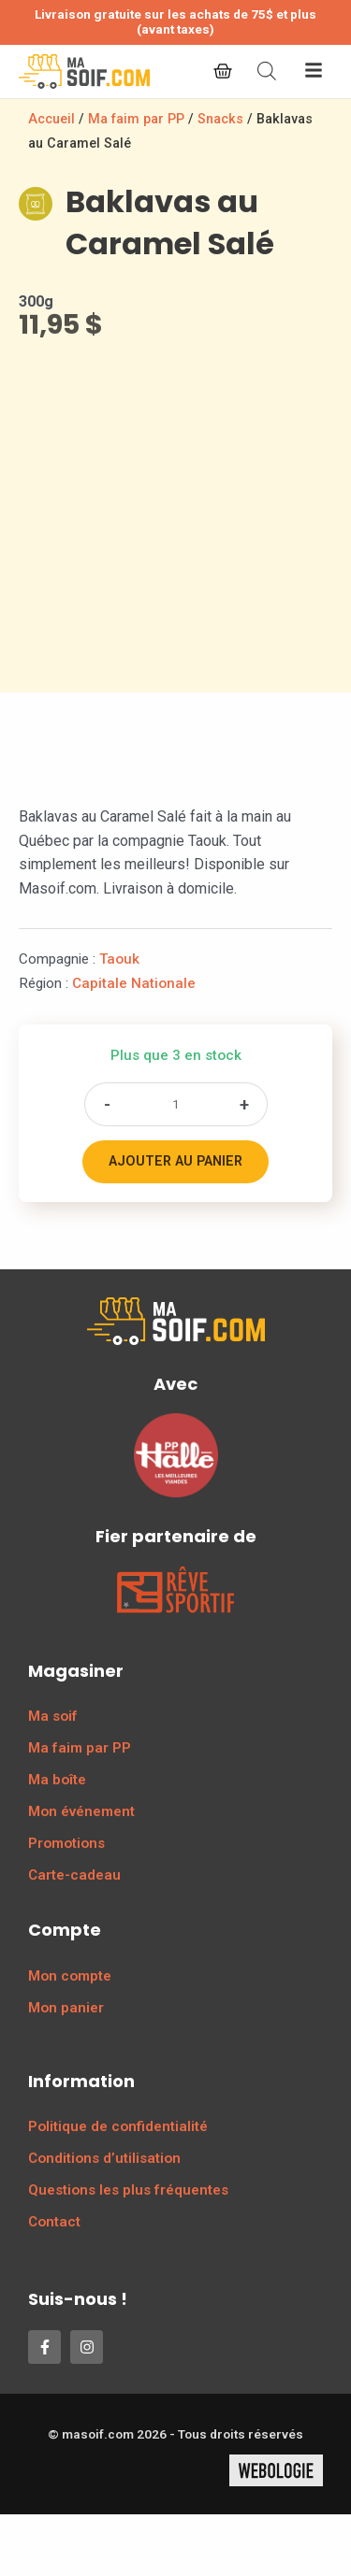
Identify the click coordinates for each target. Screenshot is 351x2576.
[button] (313, 71)
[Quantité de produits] (176, 1104)
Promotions (66, 1843)
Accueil (51, 119)
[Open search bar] (266, 71)
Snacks (220, 119)
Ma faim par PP (136, 119)
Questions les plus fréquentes (128, 2190)
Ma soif (53, 1716)
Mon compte (69, 1976)
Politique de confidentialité (118, 2126)
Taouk (119, 959)
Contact (54, 2221)
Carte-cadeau (74, 1875)
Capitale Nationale (134, 983)
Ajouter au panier (175, 1161)
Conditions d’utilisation (104, 2158)
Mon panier (66, 2007)
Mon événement (81, 1811)
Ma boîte (57, 1779)
